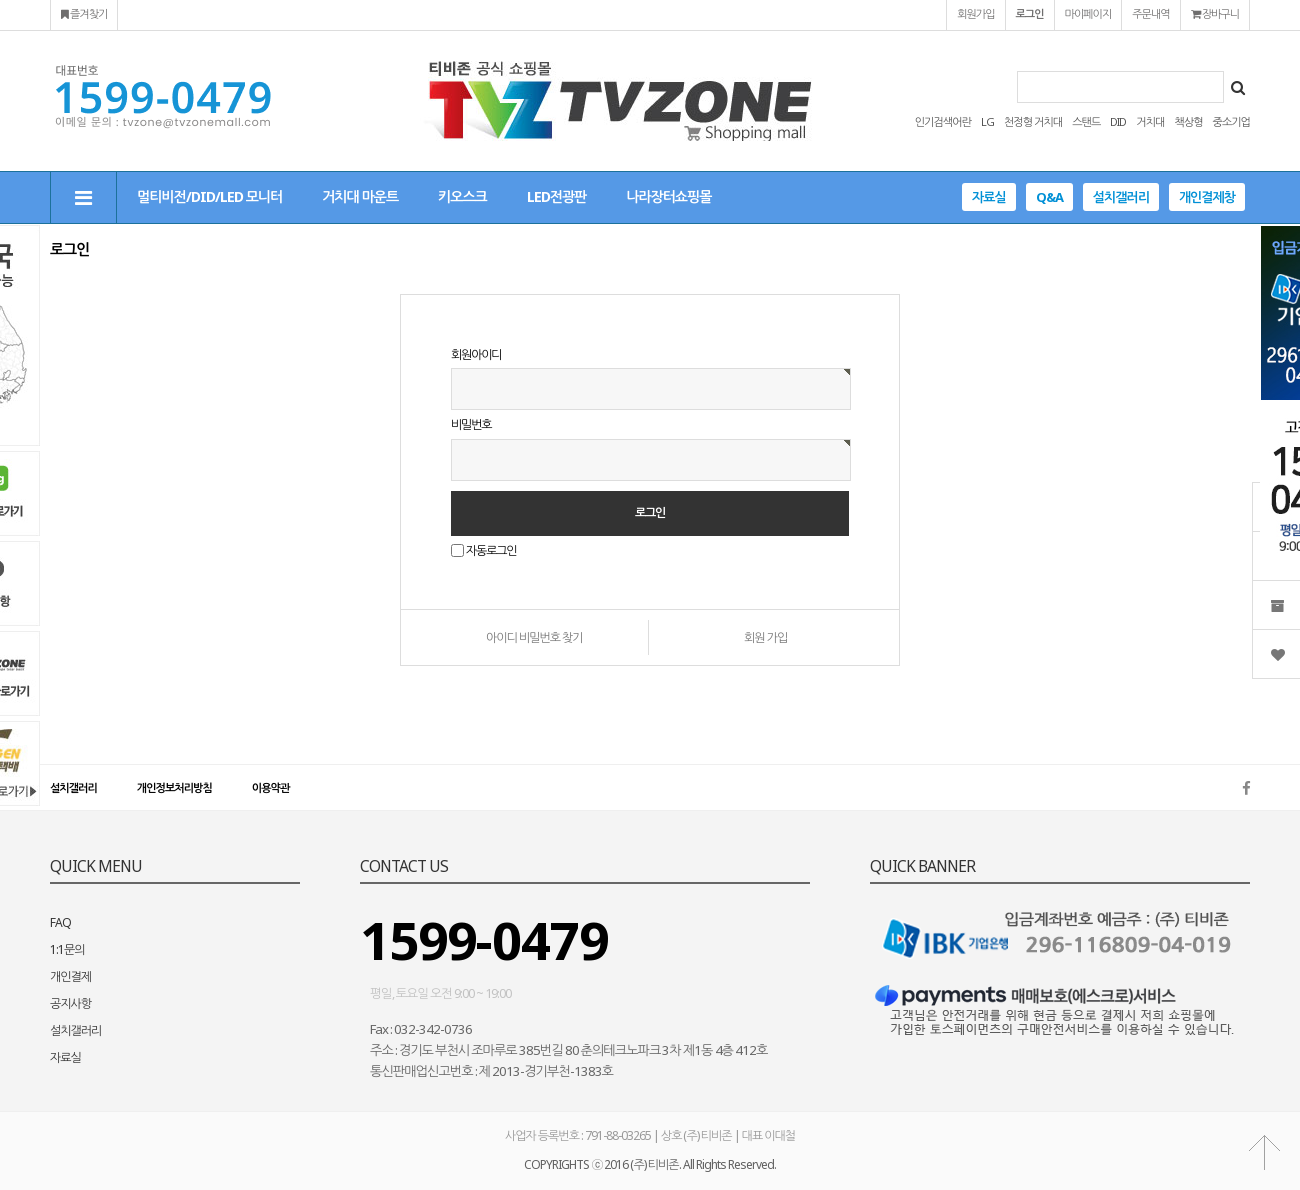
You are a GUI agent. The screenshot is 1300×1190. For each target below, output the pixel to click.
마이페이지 (1088, 13)
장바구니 (1215, 13)
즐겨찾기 (84, 13)
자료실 (989, 197)
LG (987, 121)
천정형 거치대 (1033, 121)
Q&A (1049, 197)
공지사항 (70, 1003)
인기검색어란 (943, 121)
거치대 (1150, 121)
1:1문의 (67, 949)
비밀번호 (471, 425)
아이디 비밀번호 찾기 (534, 637)
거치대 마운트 (360, 196)
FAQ (60, 922)
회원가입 (975, 13)
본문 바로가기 (0, 0)
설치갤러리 (1121, 197)
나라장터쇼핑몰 (668, 196)
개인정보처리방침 (174, 787)
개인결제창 (1207, 197)
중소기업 (1231, 121)
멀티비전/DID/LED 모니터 (209, 196)
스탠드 (1086, 121)
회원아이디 (476, 354)
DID (1118, 121)
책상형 (1188, 121)
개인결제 (70, 976)
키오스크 (462, 196)
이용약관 (270, 787)
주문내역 (1150, 13)
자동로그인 (491, 550)
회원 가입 (765, 637)
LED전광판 (556, 196)
